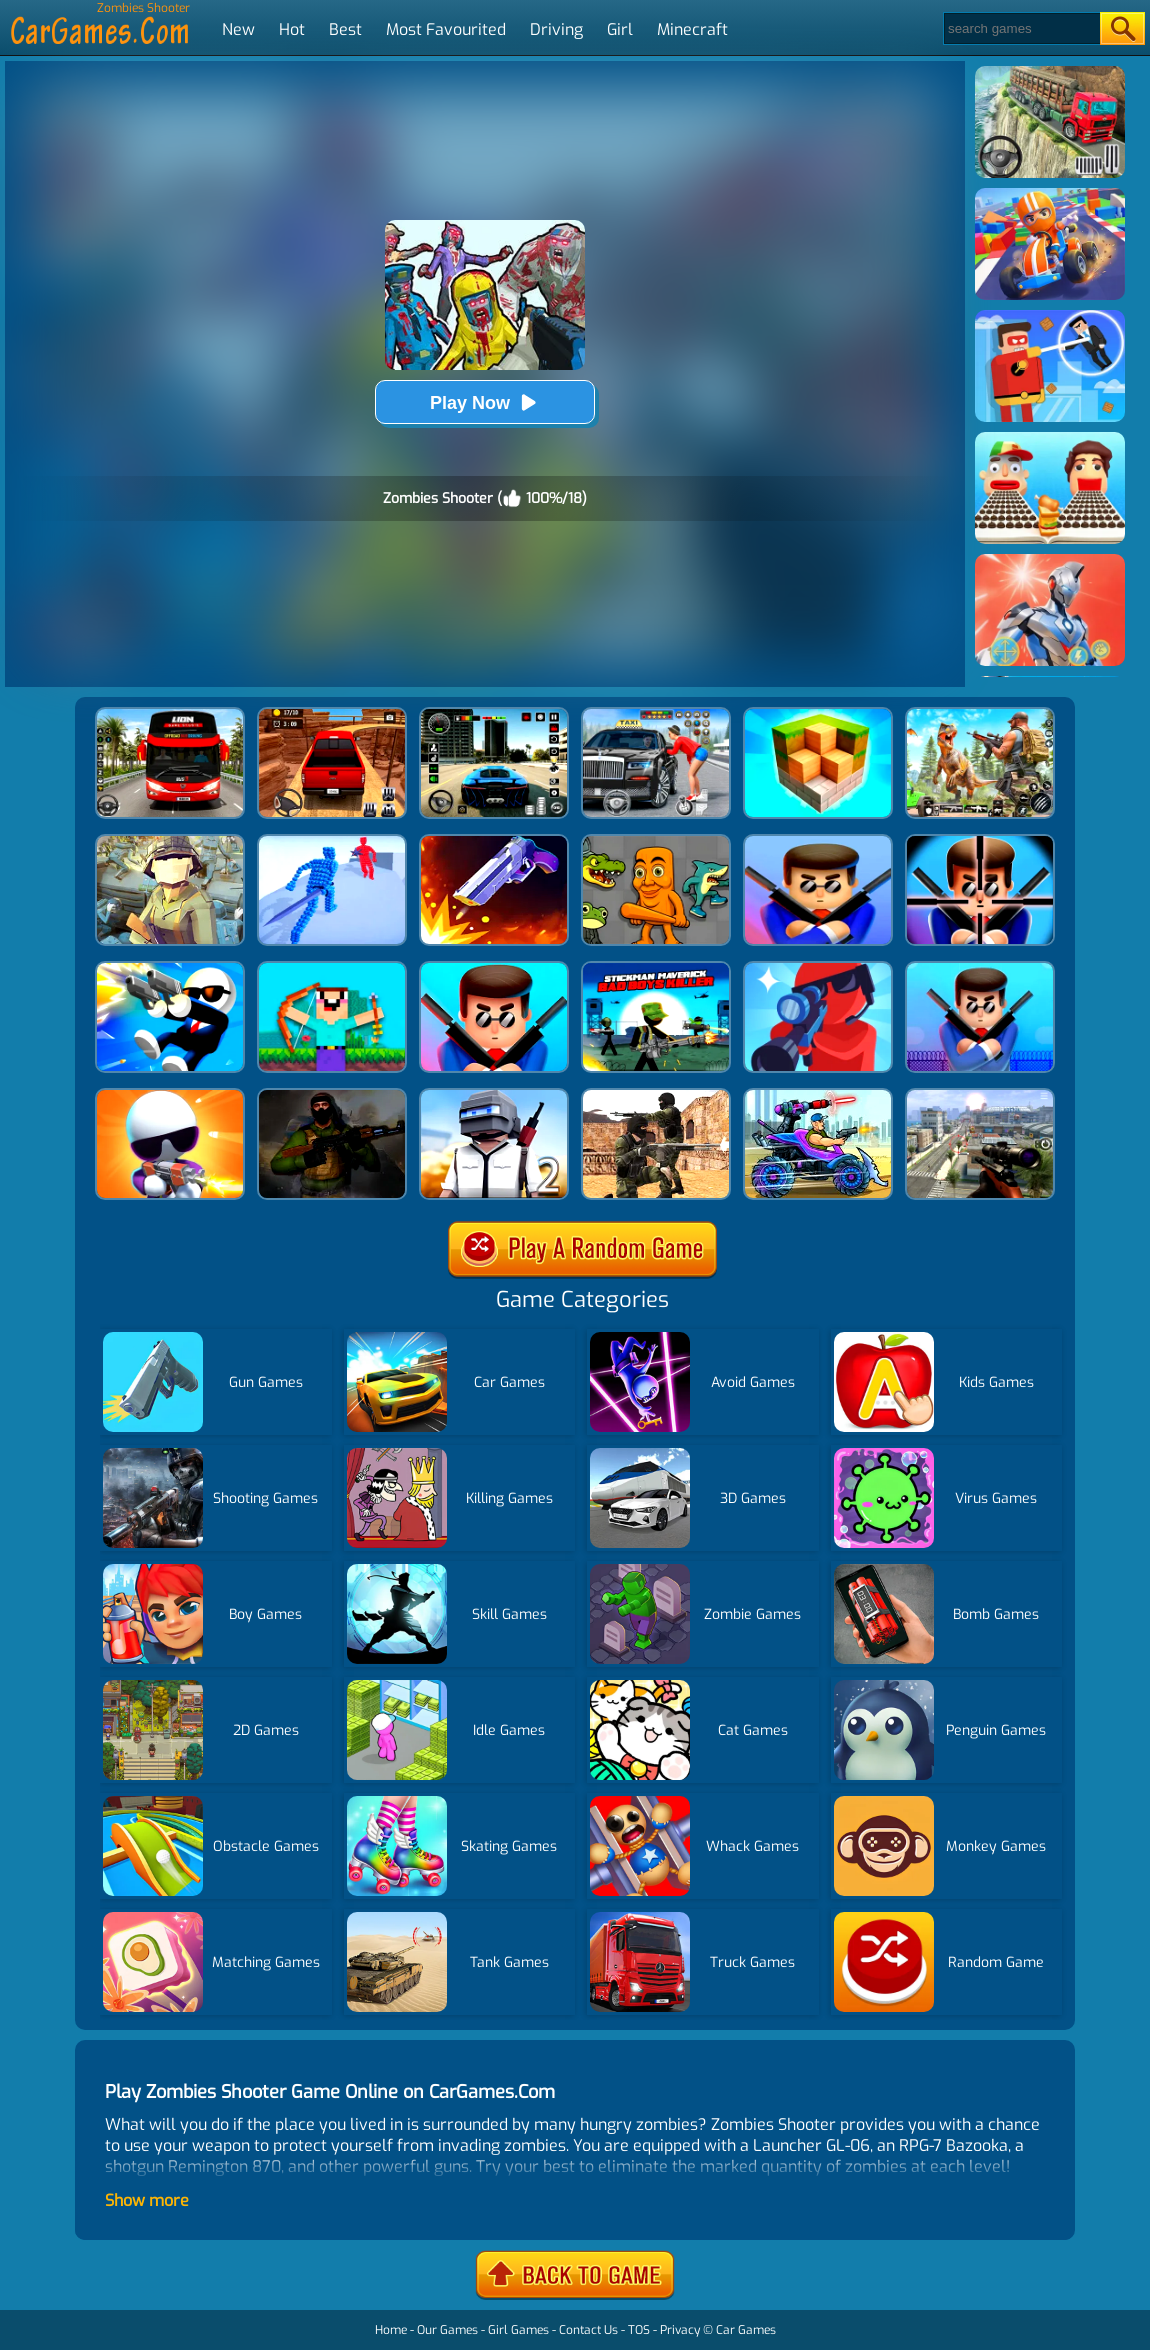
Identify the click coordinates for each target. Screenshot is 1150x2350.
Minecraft (692, 29)
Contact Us (588, 2330)
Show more (147, 2200)
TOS (639, 2330)
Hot (292, 29)
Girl (620, 29)
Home (391, 2330)
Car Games (746, 2330)
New (238, 29)
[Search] (1020, 28)
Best (345, 29)
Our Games (447, 2330)
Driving (556, 29)
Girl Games (518, 2330)
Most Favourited (446, 29)
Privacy (680, 2330)
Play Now (485, 402)
